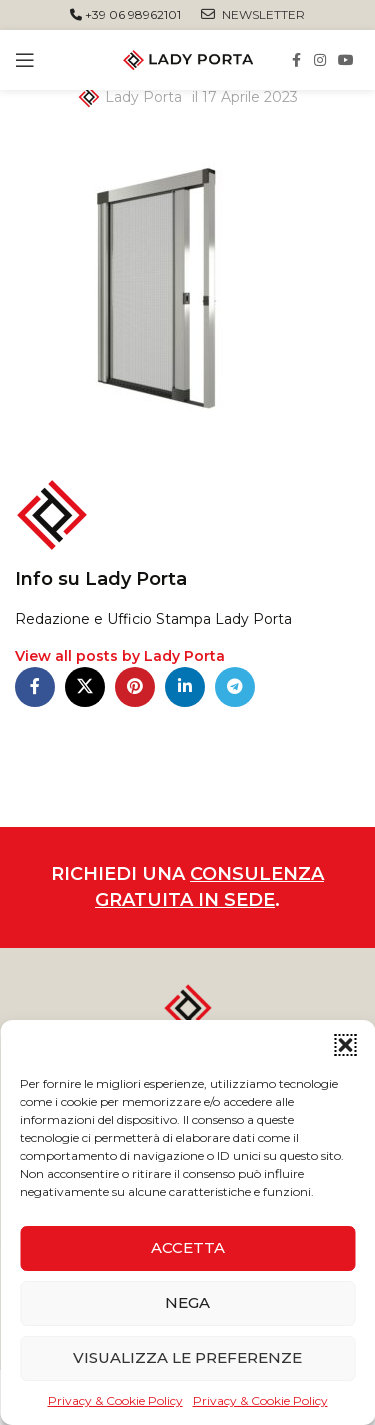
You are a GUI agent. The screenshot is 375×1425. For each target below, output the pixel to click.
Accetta (188, 1247)
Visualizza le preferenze (187, 1357)
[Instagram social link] (320, 60)
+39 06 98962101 (125, 14)
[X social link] (85, 687)
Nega (187, 1302)
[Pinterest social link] (135, 687)
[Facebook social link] (296, 60)
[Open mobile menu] (25, 60)
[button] (345, 1045)
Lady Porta (143, 97)
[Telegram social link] (235, 687)
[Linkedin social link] (185, 687)
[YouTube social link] (346, 60)
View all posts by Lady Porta (120, 656)
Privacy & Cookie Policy (115, 1400)
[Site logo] (188, 59)
